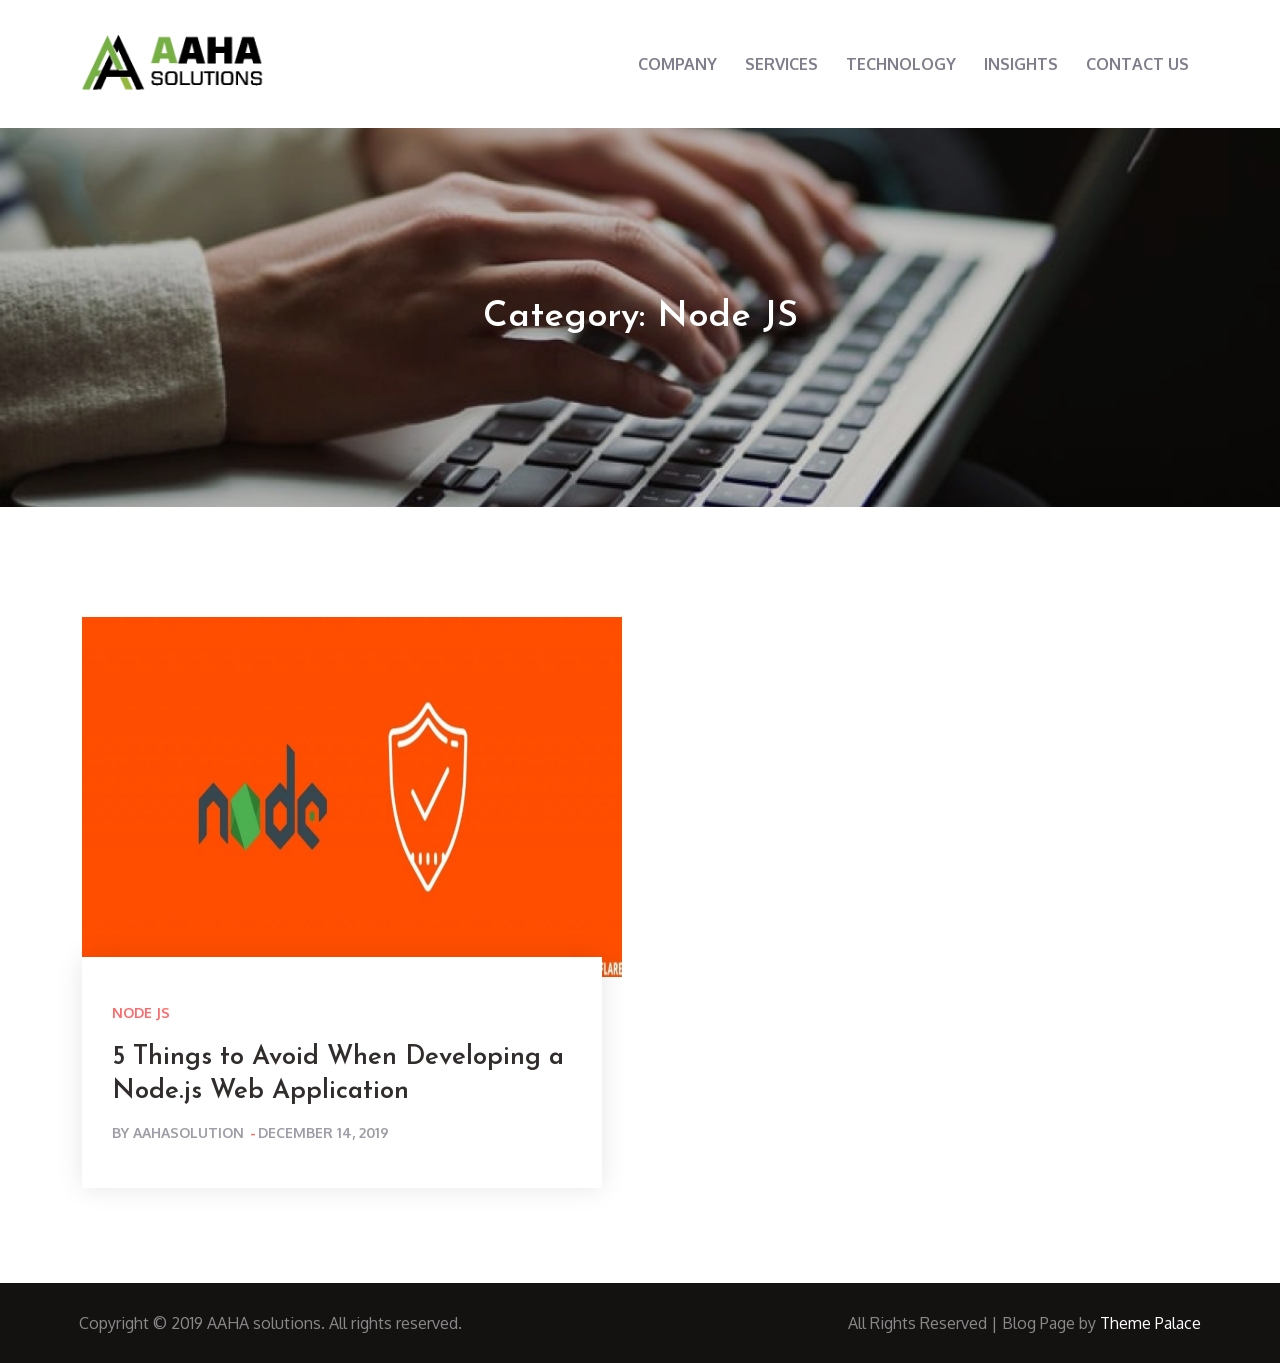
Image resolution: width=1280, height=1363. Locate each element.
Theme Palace (1150, 1323)
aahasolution (188, 1132)
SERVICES (781, 64)
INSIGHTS (1021, 64)
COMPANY (677, 64)
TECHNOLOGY (901, 64)
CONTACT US (1137, 64)
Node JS (141, 1012)
